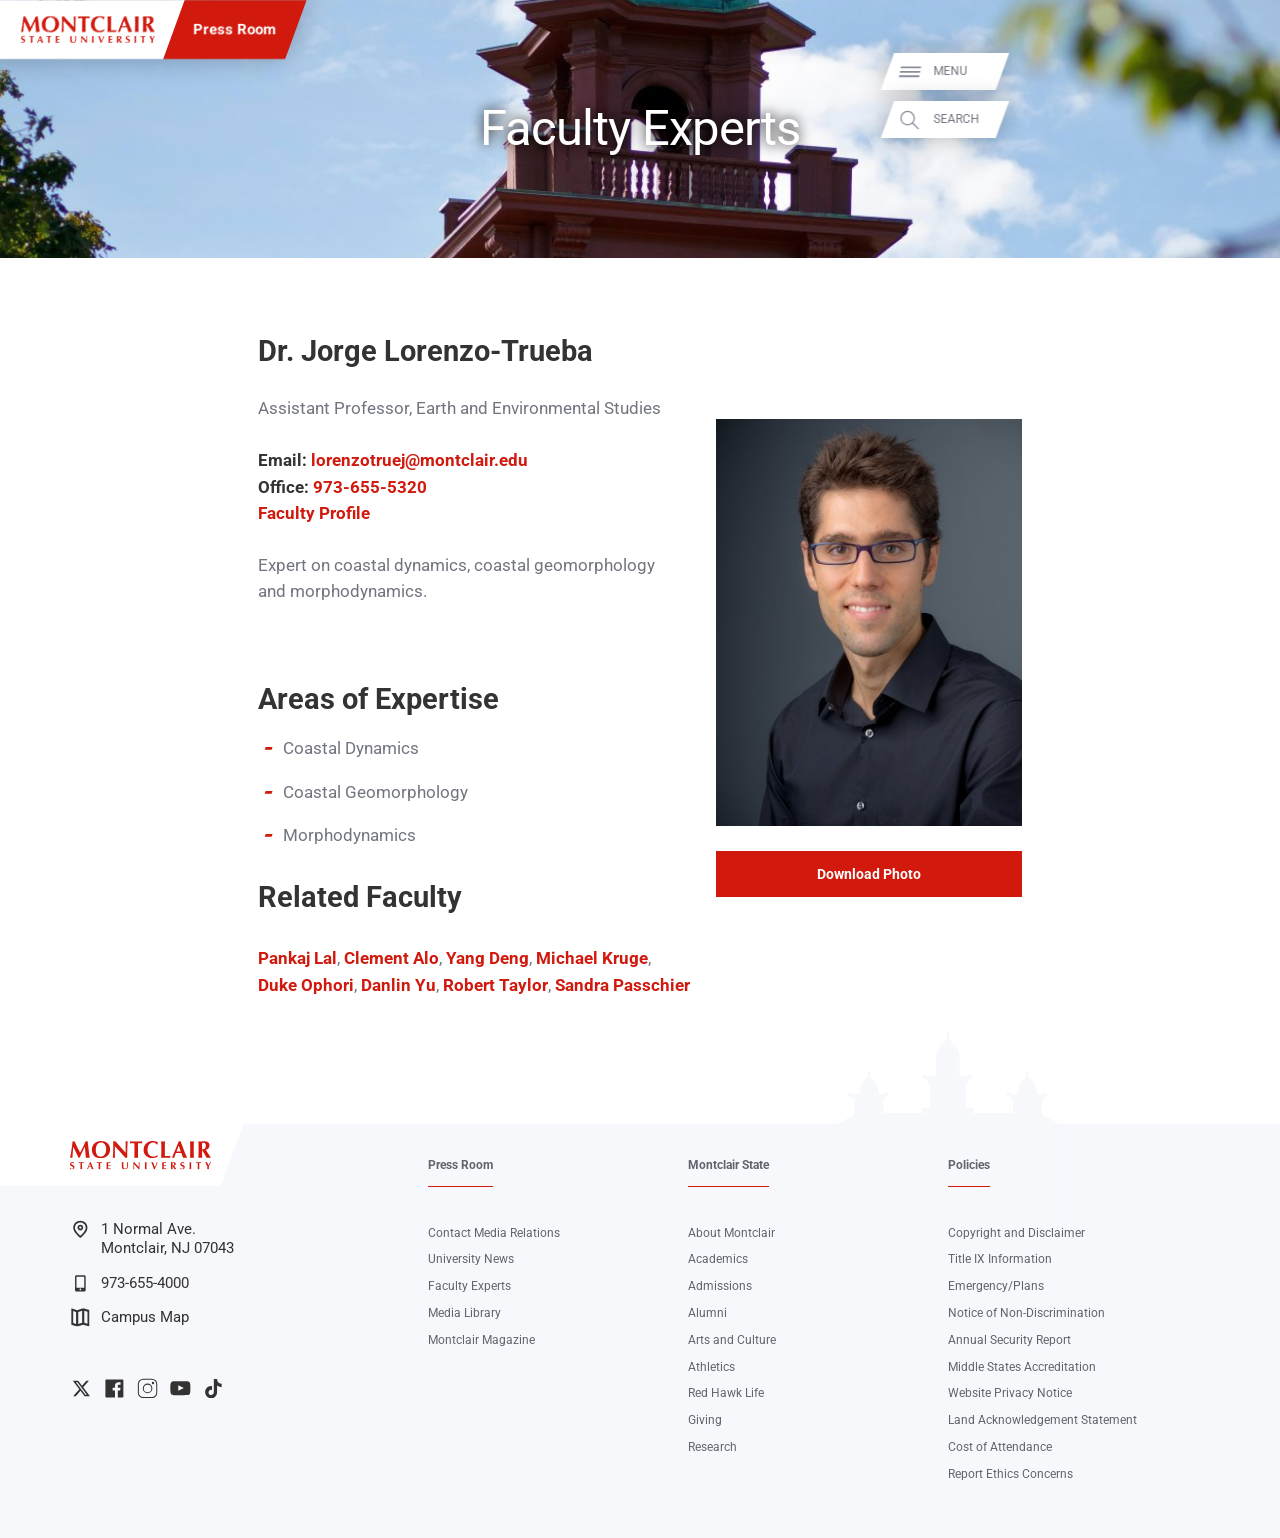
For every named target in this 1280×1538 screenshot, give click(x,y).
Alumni (707, 1313)
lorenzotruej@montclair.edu (419, 460)
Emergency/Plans (996, 1286)
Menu (1236, 71)
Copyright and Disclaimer (1016, 1233)
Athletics (711, 1367)
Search (1242, 119)
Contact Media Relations (494, 1233)
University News (471, 1259)
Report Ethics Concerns (1010, 1474)
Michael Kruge (592, 958)
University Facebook (114, 1388)
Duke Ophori (306, 985)
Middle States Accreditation (1022, 1367)
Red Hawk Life (726, 1393)
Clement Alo (389, 958)
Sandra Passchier (622, 985)
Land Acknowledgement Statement (1042, 1420)
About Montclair (731, 1233)
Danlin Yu (398, 985)
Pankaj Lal (297, 958)
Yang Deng (487, 958)
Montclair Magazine (481, 1340)
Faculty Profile (314, 513)
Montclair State (728, 1165)
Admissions (720, 1286)
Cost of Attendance (1000, 1447)
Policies (969, 1165)
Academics (718, 1259)
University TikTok (213, 1388)
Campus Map (130, 1317)
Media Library (464, 1313)
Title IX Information (1000, 1259)
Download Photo (869, 874)
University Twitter (81, 1388)
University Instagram (147, 1388)
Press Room (234, 29)
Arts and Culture (732, 1340)
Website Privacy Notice (1010, 1393)
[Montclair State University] (88, 29)
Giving (705, 1420)
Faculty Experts (469, 1286)
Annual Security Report (1009, 1340)
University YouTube (180, 1388)
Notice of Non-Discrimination (1026, 1313)
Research (712, 1447)
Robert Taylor (495, 985)
